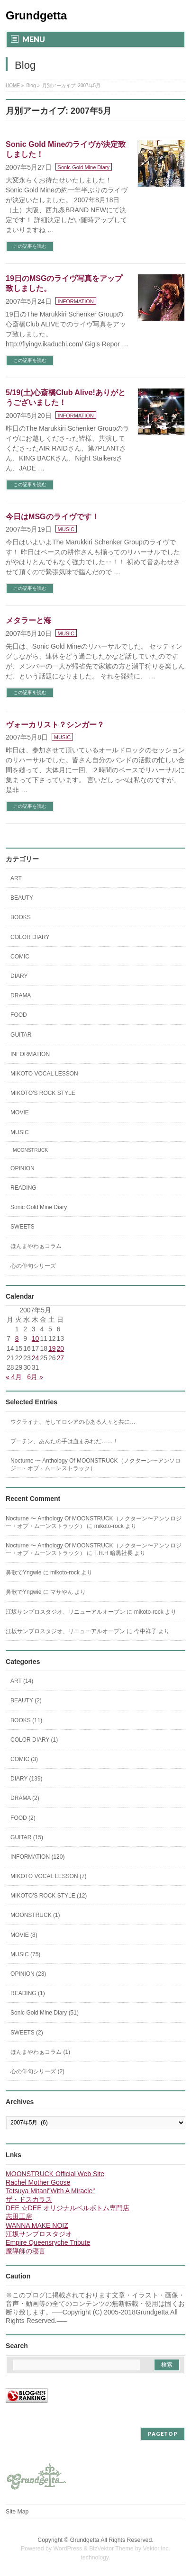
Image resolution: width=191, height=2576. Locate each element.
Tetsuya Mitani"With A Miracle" (50, 2191)
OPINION (22, 1168)
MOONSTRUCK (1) (35, 1915)
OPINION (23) (28, 1973)
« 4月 (13, 1377)
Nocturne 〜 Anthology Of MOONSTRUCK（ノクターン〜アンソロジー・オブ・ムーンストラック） (95, 1464)
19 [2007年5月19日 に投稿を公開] (52, 1348)
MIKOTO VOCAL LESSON (44, 1073)
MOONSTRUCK (30, 1150)
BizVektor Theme (111, 2548)
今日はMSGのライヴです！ (52, 517)
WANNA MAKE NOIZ (37, 2225)
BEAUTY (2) (26, 1700)
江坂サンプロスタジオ (39, 2234)
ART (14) (21, 1681)
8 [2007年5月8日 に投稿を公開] (17, 1338)
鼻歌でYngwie (23, 1572)
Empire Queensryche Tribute (48, 2242)
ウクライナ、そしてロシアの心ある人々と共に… (73, 1422)
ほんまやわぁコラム (36, 1246)
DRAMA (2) (24, 1798)
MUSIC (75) (25, 1954)
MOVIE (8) (23, 1935)
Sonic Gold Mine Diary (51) (44, 2012)
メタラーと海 (28, 620)
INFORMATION (76, 301)
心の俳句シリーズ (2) (37, 2071)
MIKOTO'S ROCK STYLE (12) (48, 1895)
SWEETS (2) (26, 2032)
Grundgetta (36, 15)
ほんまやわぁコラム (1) (40, 2052)
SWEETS (22, 1226)
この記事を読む (29, 246)
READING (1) (27, 1993)
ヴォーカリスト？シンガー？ (55, 725)
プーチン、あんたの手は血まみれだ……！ (64, 1441)
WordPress (67, 2548)
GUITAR (20, 1034)
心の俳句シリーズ (33, 1266)
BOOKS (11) (26, 1720)
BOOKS (20, 917)
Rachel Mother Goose (38, 2182)
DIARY (18, 976)
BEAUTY (21, 898)
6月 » (35, 1377)
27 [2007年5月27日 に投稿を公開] (60, 1358)
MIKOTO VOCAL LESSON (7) (48, 1876)
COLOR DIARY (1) (34, 1739)
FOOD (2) (23, 1818)
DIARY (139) (26, 1778)
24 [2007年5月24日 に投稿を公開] (35, 1358)
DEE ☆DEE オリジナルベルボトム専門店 (67, 2208)
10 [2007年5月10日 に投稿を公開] (35, 1338)
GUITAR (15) (26, 1837)
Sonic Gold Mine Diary (83, 167)
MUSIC (66, 529)
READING (23, 1187)
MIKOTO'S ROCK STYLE (42, 1093)
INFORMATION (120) (37, 1856)
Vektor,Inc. (157, 2548)
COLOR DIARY (29, 937)
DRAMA (20, 995)
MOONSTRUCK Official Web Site (55, 2174)
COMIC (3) (24, 1759)
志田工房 (19, 2216)
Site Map (17, 2511)
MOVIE (19, 1112)
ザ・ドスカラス (29, 2199)
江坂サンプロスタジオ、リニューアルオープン (65, 1612)
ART (16, 878)
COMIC (19, 956)
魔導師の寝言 (25, 2251)
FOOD (18, 1015)
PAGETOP (163, 2434)
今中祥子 (145, 1631)
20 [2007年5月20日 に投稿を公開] (60, 1348)
